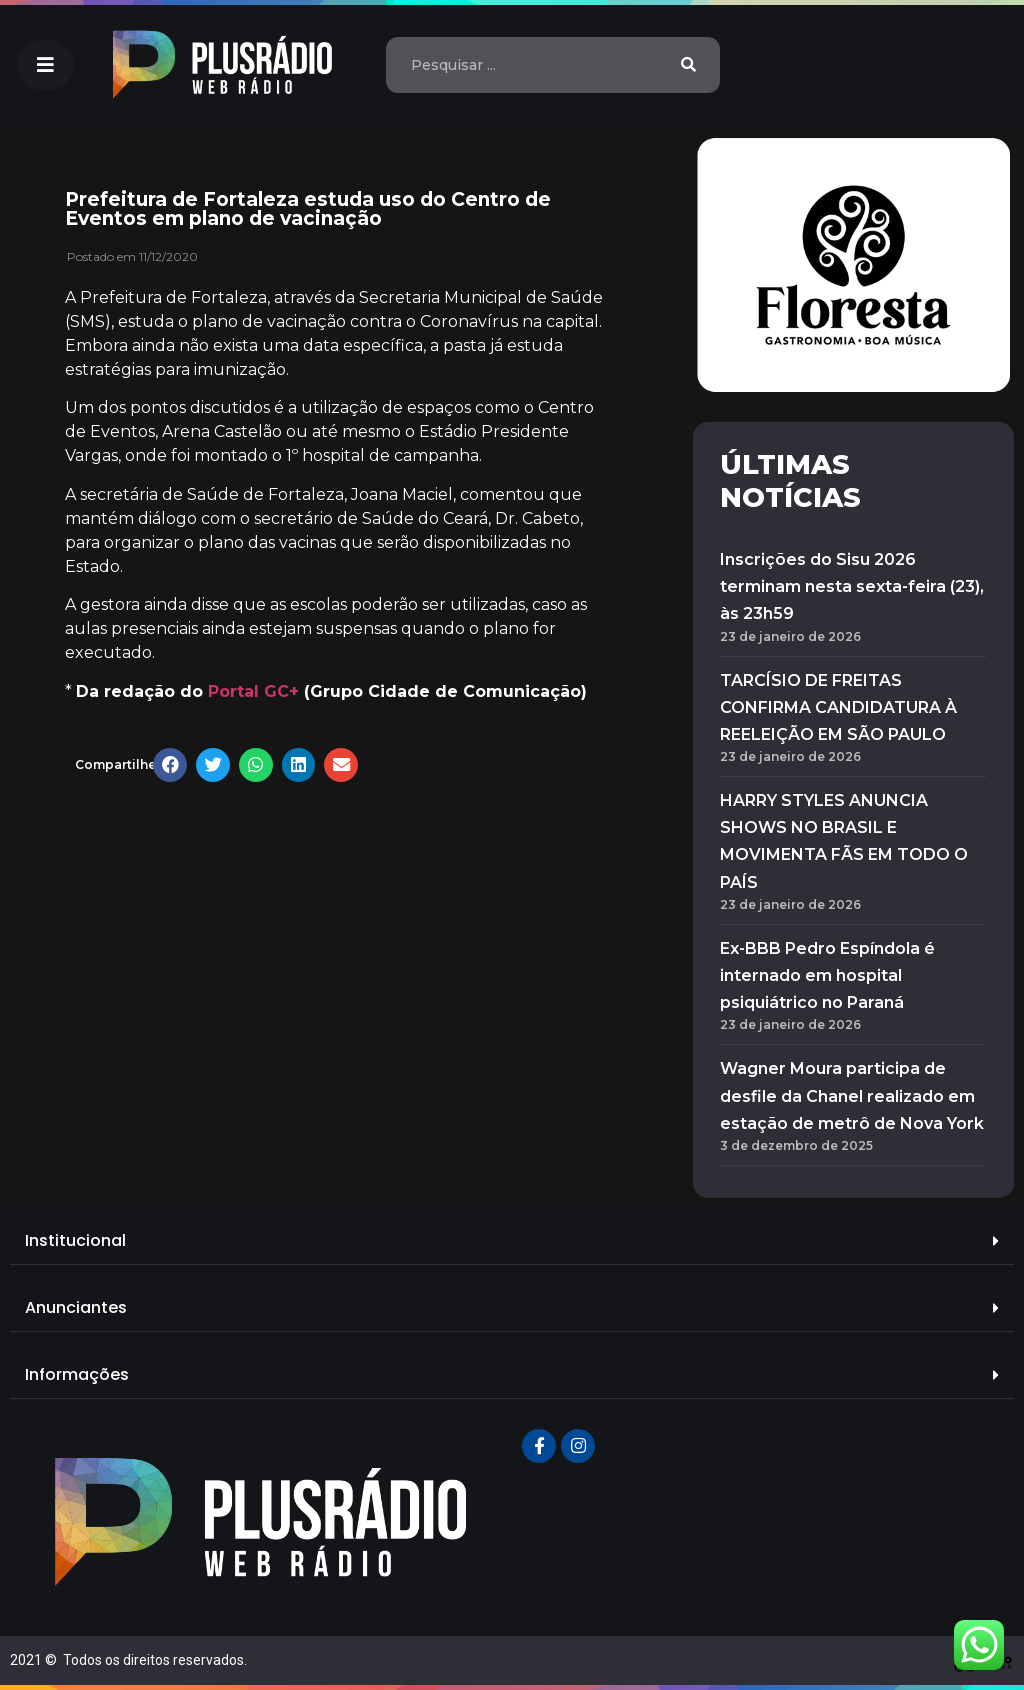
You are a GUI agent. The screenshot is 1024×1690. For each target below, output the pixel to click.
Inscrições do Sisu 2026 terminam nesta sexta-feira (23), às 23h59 (852, 586)
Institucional (75, 1240)
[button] (45, 65)
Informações (77, 1374)
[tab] (512, 1241)
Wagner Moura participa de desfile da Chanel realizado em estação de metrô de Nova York (852, 1095)
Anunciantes (76, 1307)
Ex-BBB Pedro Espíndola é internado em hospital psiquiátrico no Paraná (827, 975)
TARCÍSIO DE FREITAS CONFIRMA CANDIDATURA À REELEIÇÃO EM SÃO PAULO (838, 707)
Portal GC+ (253, 691)
